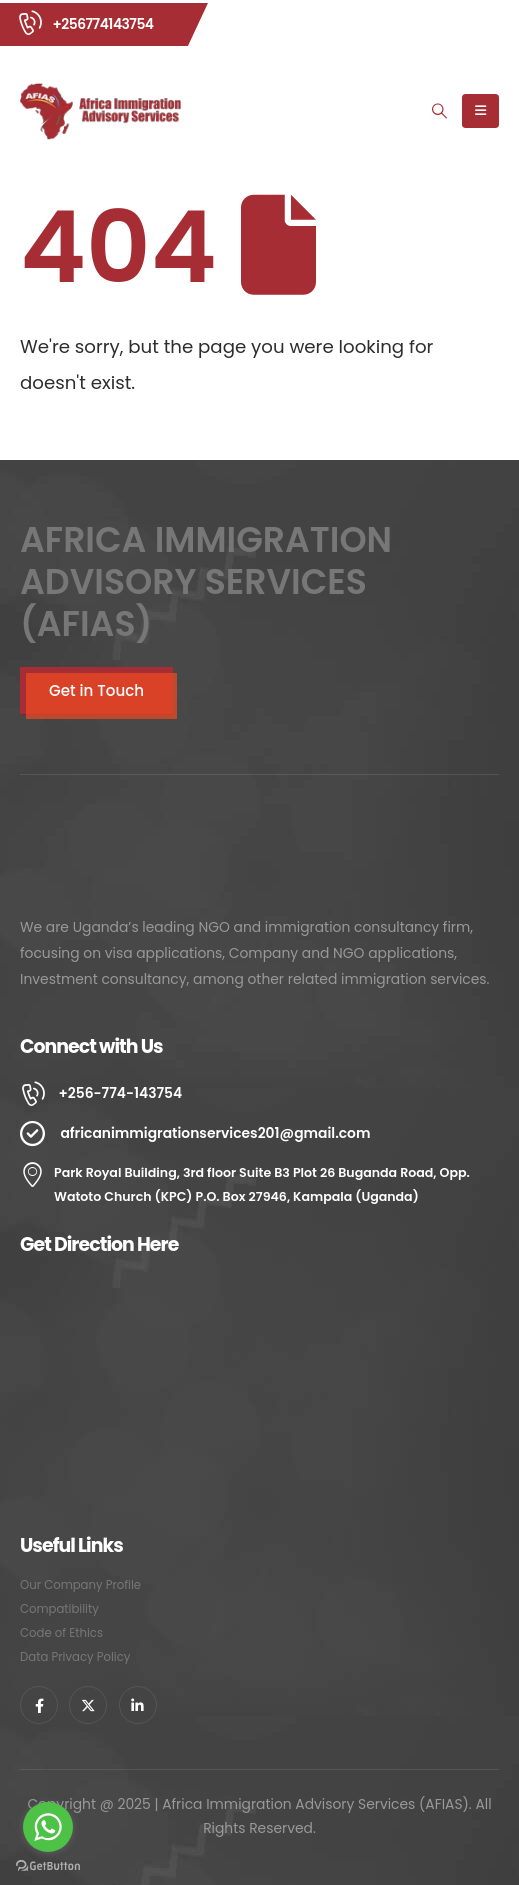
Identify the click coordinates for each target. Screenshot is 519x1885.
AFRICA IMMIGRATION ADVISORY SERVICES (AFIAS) (206, 582)
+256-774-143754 (120, 1093)
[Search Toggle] (440, 111)
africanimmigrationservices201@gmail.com (215, 1133)
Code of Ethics (61, 1633)
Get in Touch (96, 690)
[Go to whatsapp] (48, 1827)
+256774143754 (102, 24)
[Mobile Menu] (480, 111)
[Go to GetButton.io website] (48, 1865)
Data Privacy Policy (75, 1657)
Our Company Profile (80, 1585)
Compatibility (59, 1609)
